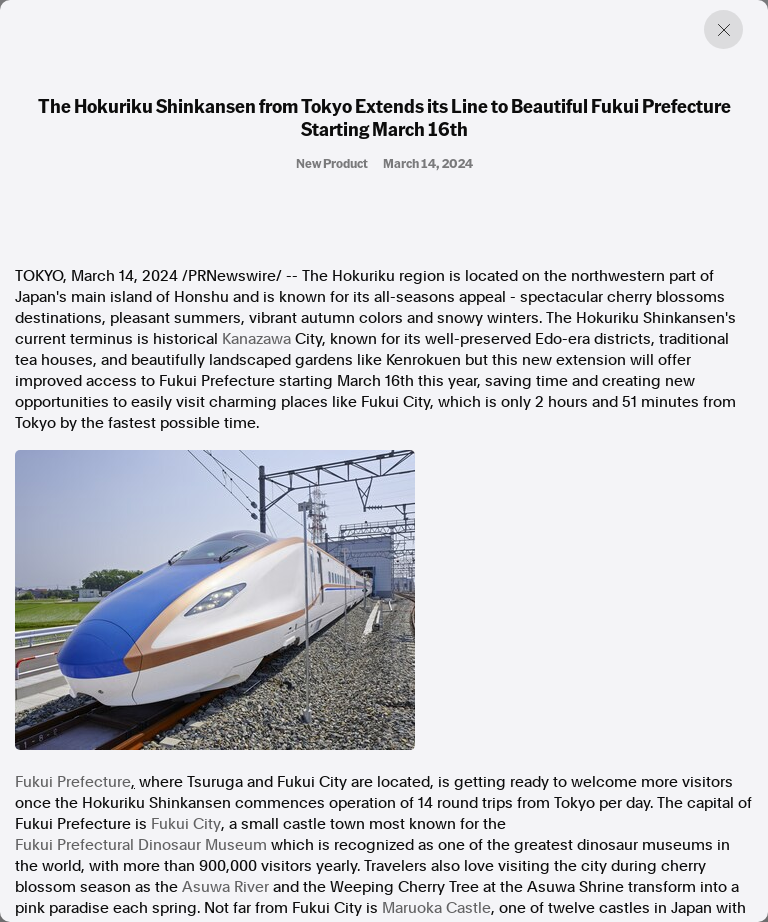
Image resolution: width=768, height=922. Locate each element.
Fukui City (186, 824)
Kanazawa (256, 339)
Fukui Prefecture (73, 782)
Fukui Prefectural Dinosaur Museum (141, 845)
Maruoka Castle (436, 908)
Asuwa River (225, 887)
